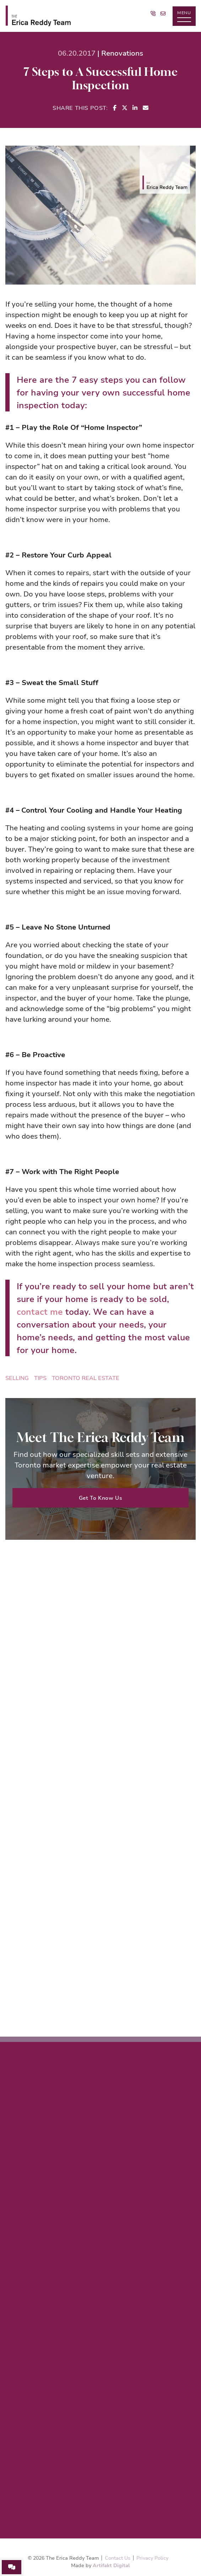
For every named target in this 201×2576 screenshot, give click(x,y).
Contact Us (117, 2557)
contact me (40, 1311)
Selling (17, 1377)
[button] (184, 16)
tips (40, 1377)
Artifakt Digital (111, 2565)
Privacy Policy (152, 2557)
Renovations (122, 53)
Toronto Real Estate (85, 1377)
